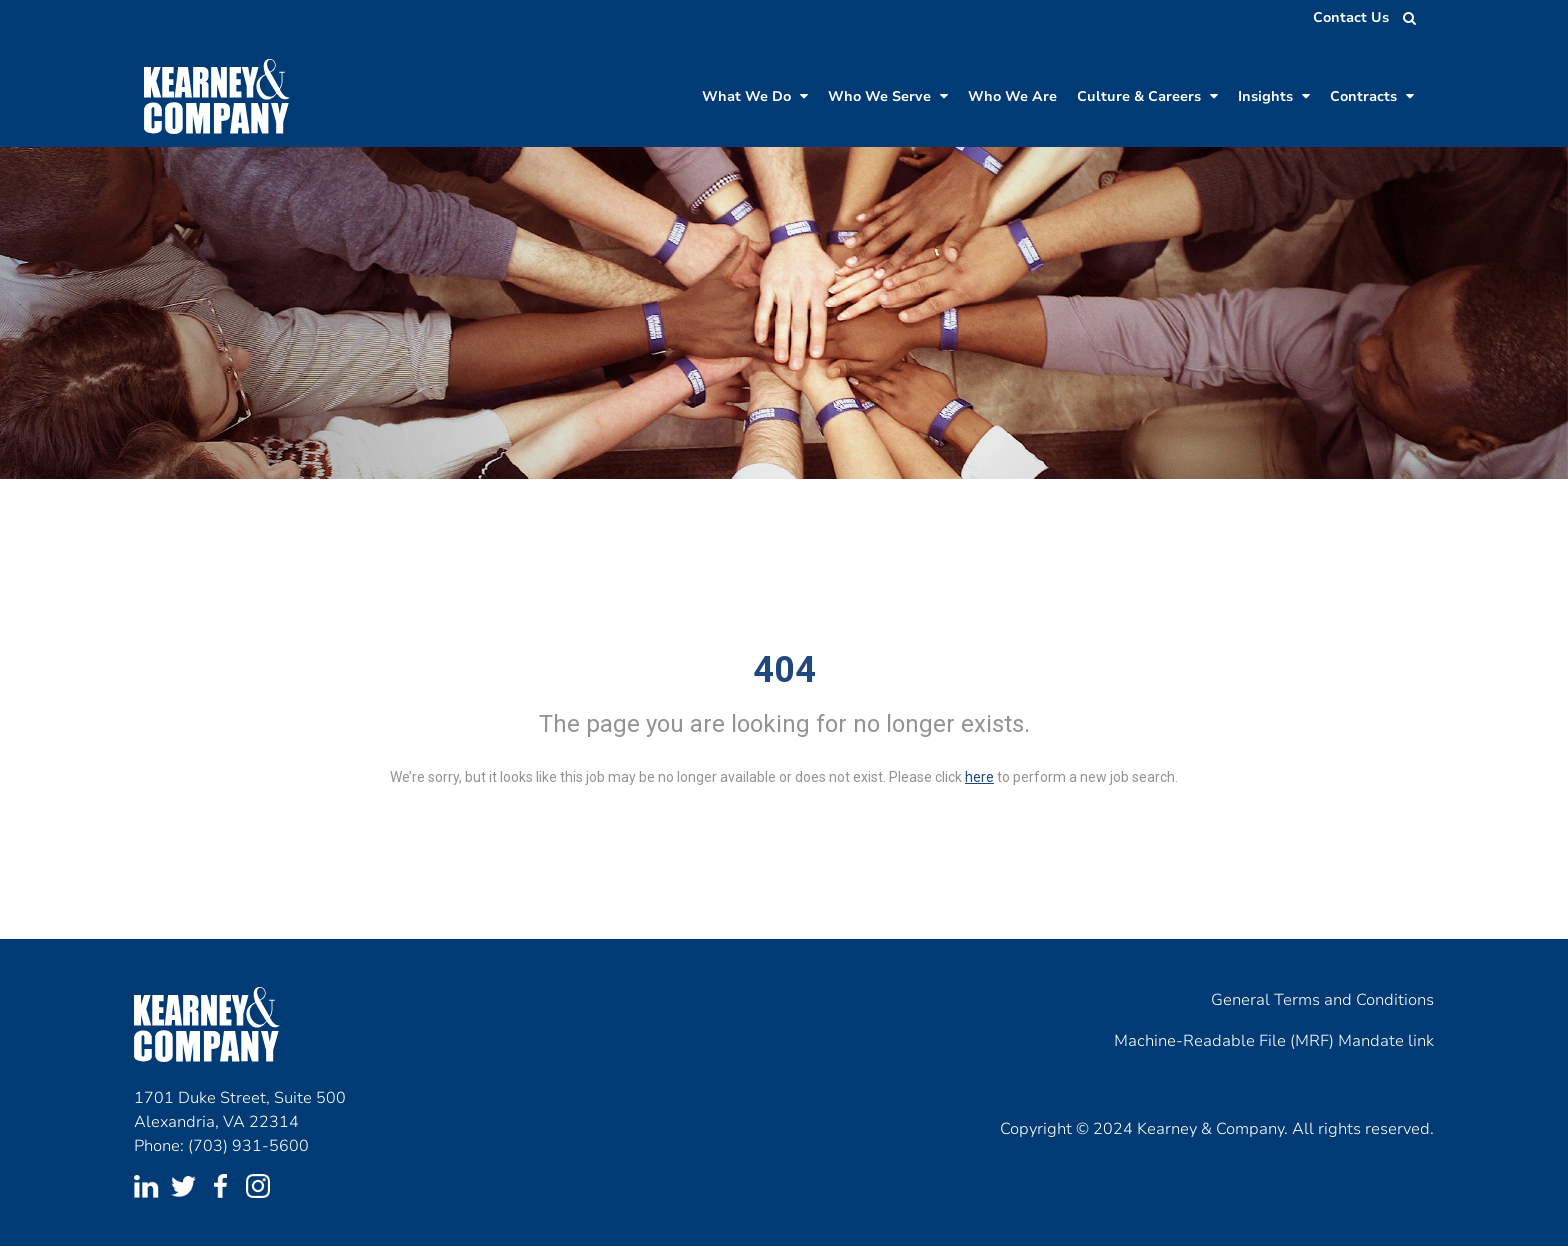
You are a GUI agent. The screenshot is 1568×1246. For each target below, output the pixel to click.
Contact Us (1351, 17)
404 (784, 670)
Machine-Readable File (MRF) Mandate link (1274, 1041)
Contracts (1372, 96)
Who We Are (1012, 96)
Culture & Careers (1147, 96)
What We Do (755, 96)
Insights (1274, 96)
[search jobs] (1404, 18)
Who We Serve (888, 96)
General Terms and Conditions (1322, 1000)
